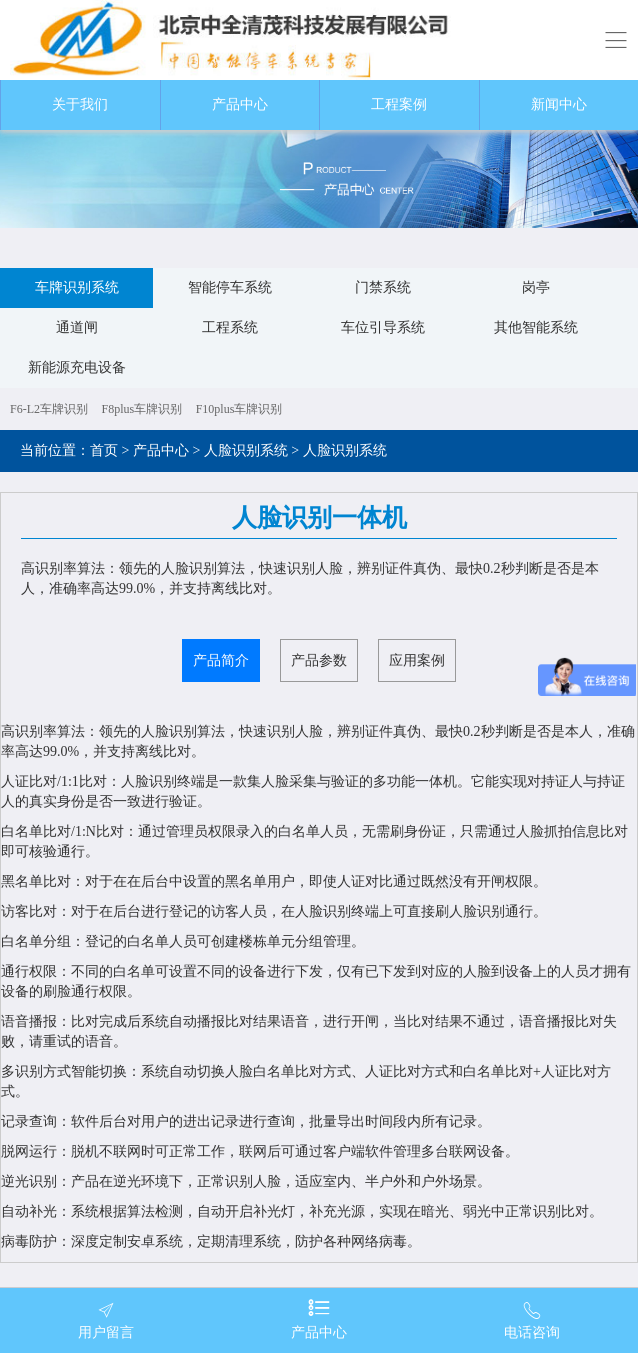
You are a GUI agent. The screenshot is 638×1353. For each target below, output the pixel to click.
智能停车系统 (230, 287)
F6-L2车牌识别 (49, 409)
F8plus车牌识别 (142, 409)
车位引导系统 (383, 327)
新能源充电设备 (77, 367)
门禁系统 (383, 287)
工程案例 (399, 104)
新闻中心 (559, 104)
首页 (104, 450)
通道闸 (77, 327)
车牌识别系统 (77, 287)
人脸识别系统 (246, 450)
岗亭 (536, 287)
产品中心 (240, 104)
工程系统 (230, 327)
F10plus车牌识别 (239, 409)
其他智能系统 (536, 327)
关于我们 (80, 104)
